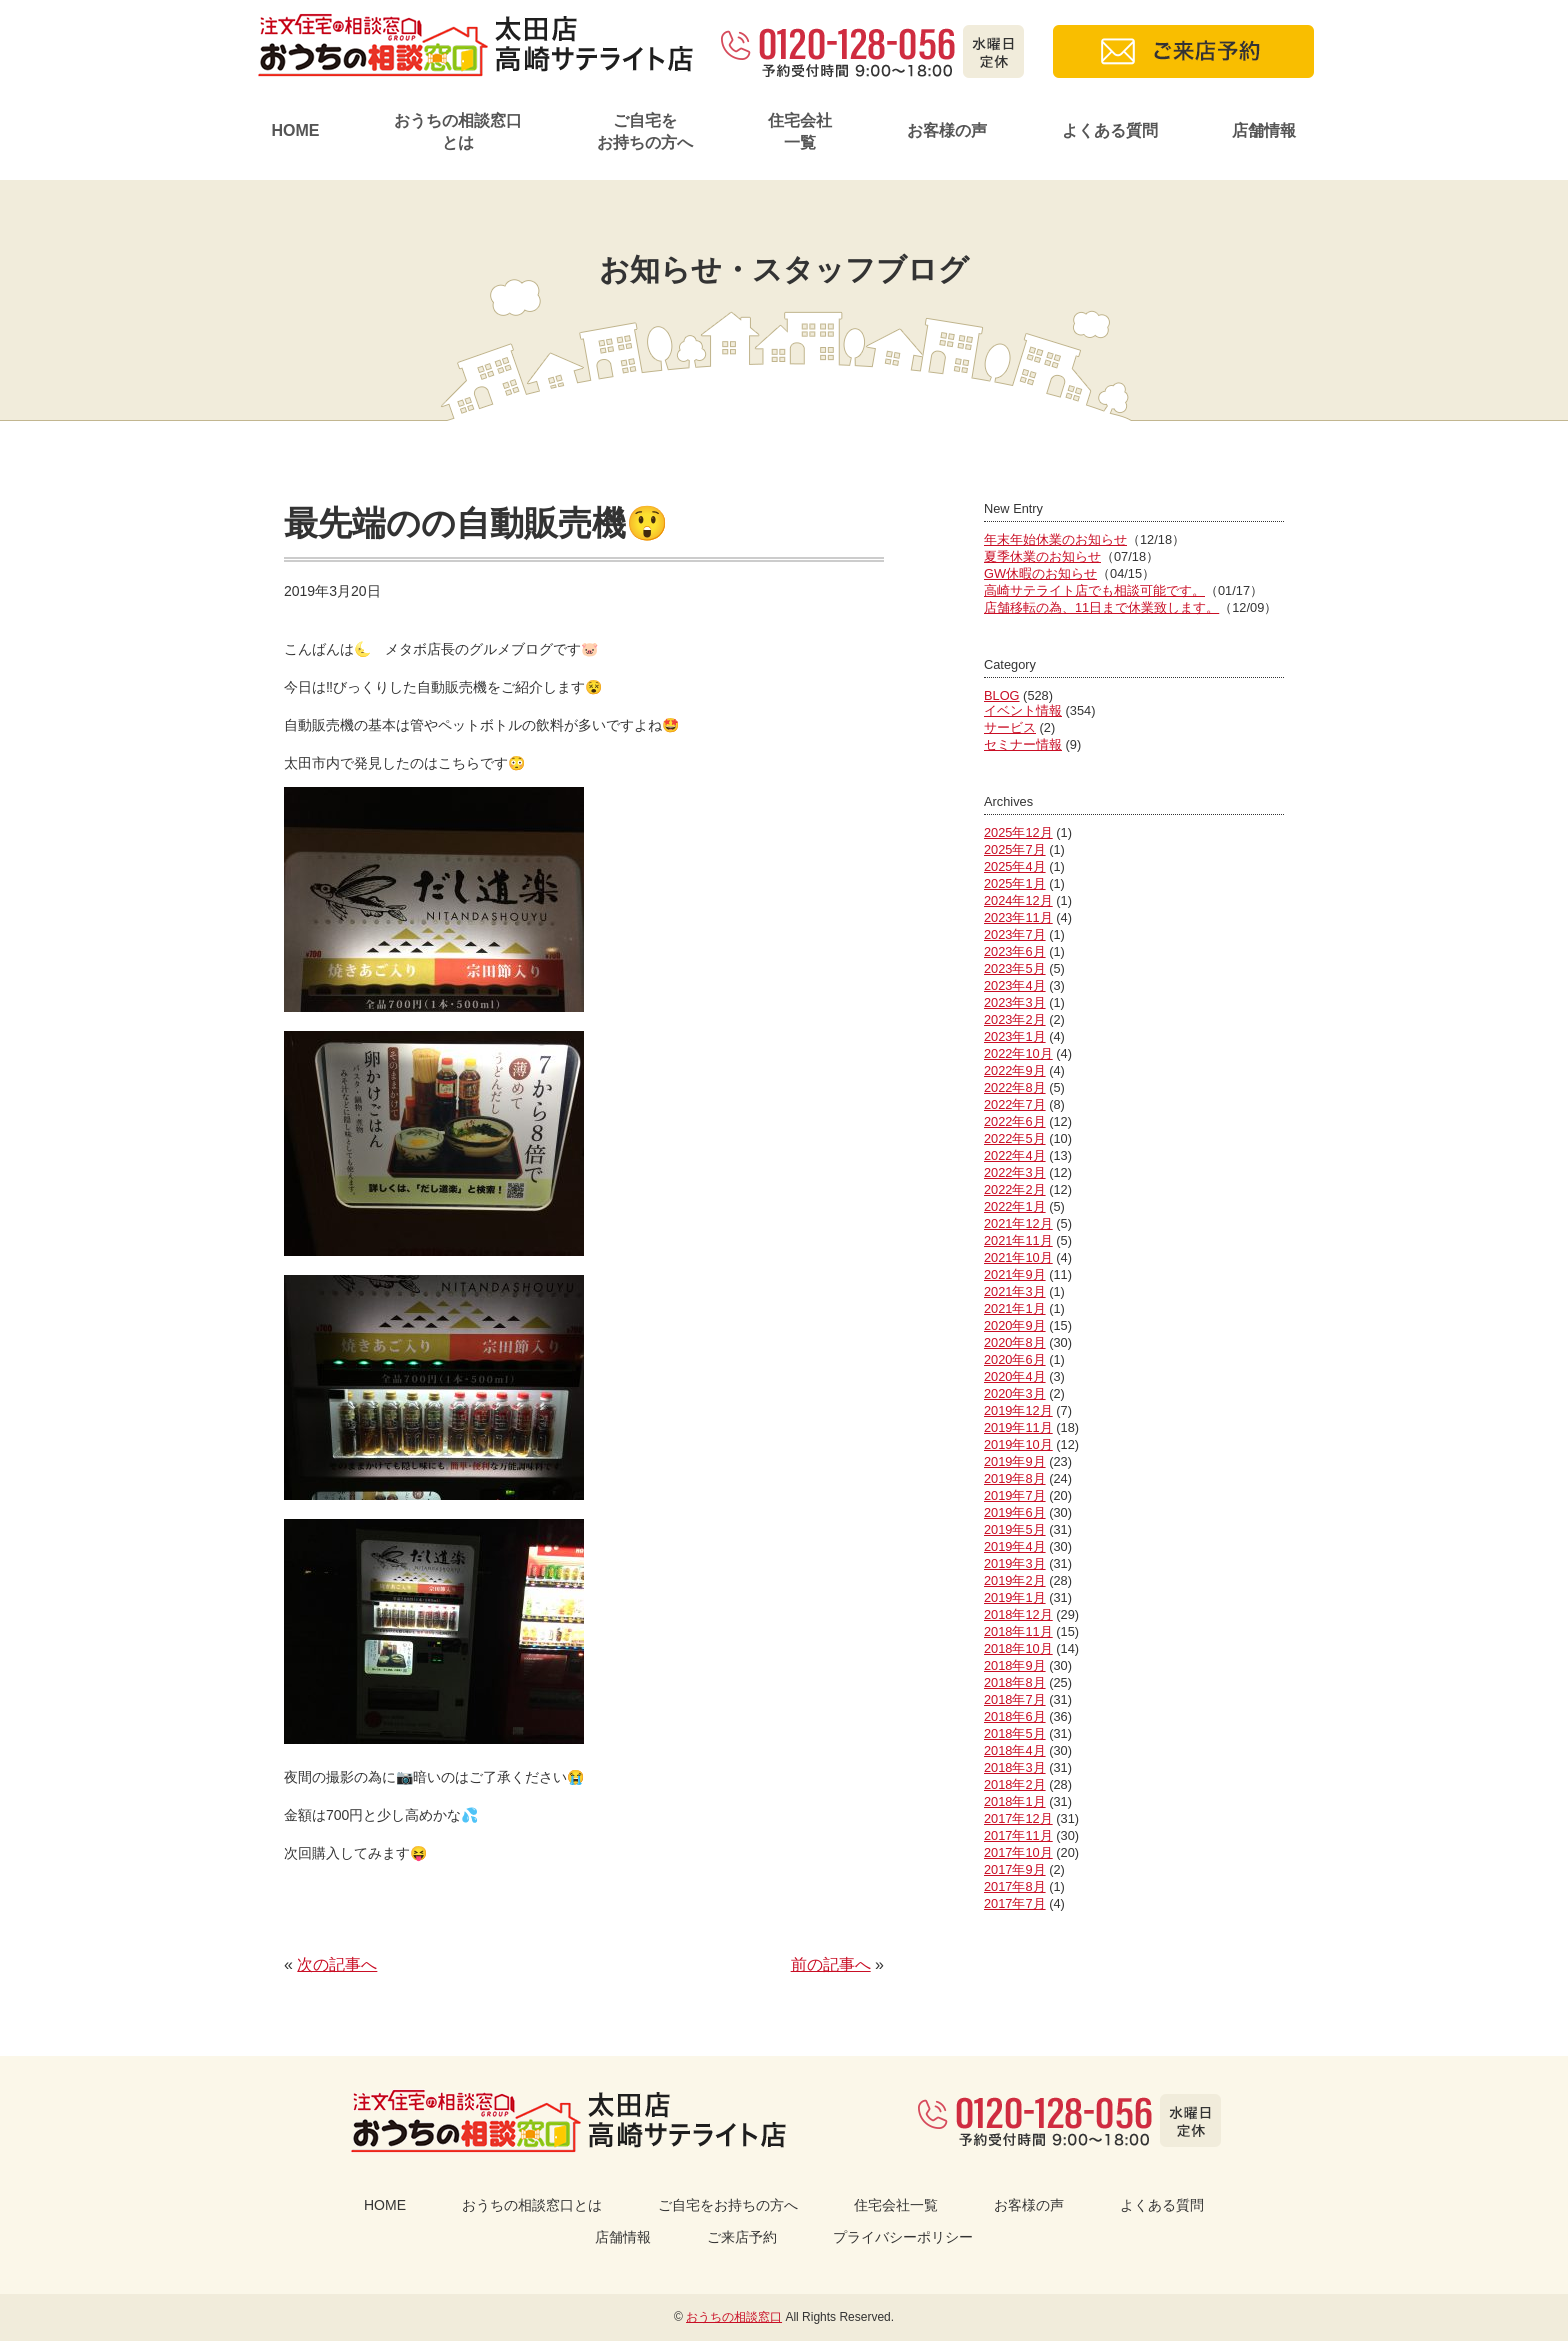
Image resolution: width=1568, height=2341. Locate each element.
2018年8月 (1015, 1682)
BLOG (1002, 695)
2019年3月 (1015, 1563)
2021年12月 (1018, 1223)
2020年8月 (1015, 1342)
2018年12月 (1018, 1614)
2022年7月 (1015, 1104)
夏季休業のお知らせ (1042, 556)
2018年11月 (1018, 1631)
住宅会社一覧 (800, 131)
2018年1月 (1015, 1801)
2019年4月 (1015, 1546)
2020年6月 (1015, 1359)
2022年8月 (1015, 1087)
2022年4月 (1015, 1155)
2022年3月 (1015, 1172)
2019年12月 (1018, 1410)
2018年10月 (1018, 1648)
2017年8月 (1015, 1886)
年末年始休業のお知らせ (1055, 539)
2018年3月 (1015, 1767)
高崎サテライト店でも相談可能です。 (1094, 590)
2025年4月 (1015, 866)
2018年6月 (1015, 1716)
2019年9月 (1015, 1461)
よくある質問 (1110, 130)
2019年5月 (1015, 1529)
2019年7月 (1015, 1495)
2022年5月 (1015, 1138)
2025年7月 (1015, 849)
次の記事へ (337, 1964)
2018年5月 (1015, 1733)
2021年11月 (1018, 1240)
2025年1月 (1015, 883)
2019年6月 (1015, 1512)
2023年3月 (1015, 1002)
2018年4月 (1015, 1750)
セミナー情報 (1023, 744)
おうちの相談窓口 (734, 2317)
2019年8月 (1015, 1478)
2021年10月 (1018, 1257)
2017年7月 (1015, 1903)
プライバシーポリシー (903, 2237)
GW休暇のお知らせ (1040, 573)
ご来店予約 (742, 2237)
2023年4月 (1015, 985)
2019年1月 (1015, 1597)
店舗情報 (1264, 130)
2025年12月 (1018, 832)
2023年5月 (1015, 968)
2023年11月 (1018, 917)
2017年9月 (1015, 1869)
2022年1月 (1015, 1206)
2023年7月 (1015, 934)
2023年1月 (1015, 1036)
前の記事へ (831, 1964)
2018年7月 (1015, 1699)
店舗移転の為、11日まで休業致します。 (1101, 607)
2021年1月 (1015, 1308)
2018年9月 (1015, 1665)
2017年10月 (1018, 1852)
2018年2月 (1015, 1784)
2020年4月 (1015, 1376)
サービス (1010, 727)
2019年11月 (1018, 1427)
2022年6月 (1015, 1121)
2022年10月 (1018, 1053)
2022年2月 (1015, 1189)
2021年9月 (1015, 1274)
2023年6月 (1015, 951)
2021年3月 (1015, 1291)
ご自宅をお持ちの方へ (645, 131)
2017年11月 (1018, 1835)
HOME (295, 130)
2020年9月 (1015, 1325)
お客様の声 (947, 130)
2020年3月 (1015, 1393)
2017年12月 (1018, 1818)
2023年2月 (1015, 1019)
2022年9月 (1015, 1070)
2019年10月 (1018, 1444)
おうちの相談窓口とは (458, 131)
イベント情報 (1023, 710)
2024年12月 (1018, 900)
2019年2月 (1015, 1580)
